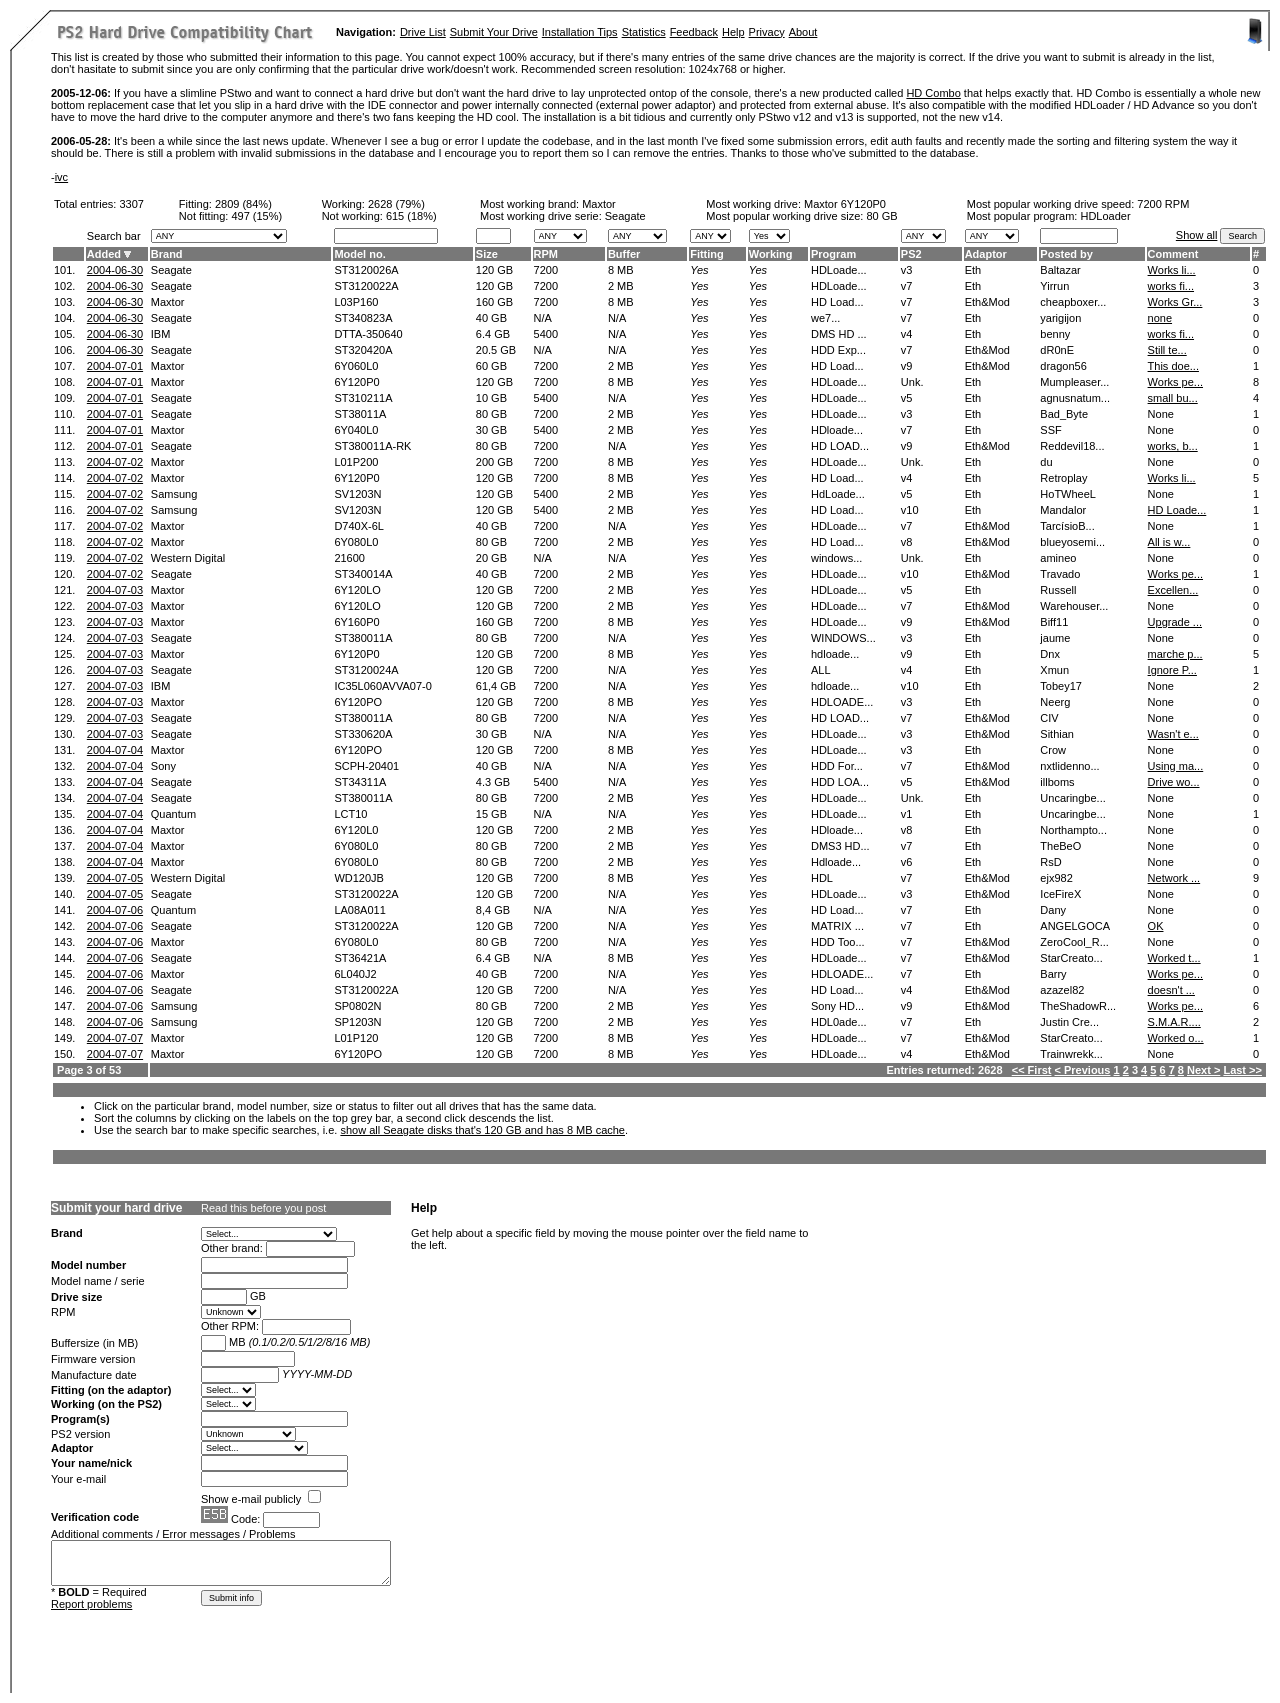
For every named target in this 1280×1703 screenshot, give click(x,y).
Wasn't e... (1173, 734)
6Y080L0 (356, 542)
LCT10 (350, 814)
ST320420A (363, 350)
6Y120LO (357, 590)
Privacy (767, 32)
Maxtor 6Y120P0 (845, 204)
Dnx (1050, 654)
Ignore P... (1172, 670)
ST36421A (360, 958)
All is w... (1169, 542)
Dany (1053, 910)
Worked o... (1176, 1038)
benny (1055, 334)
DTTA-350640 (368, 334)
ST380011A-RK (372, 446)
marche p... (1175, 654)
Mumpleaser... (1074, 382)
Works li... (1172, 270)
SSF (1050, 430)
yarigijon (1060, 318)
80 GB (881, 216)
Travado (1060, 574)
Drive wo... (1174, 782)
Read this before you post (263, 1208)
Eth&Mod (987, 302)
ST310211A (363, 398)
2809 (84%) (243, 204)
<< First (1032, 1070)
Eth (973, 270)
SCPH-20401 (366, 766)
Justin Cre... (1069, 1022)
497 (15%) (256, 216)
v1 (907, 814)
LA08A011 (359, 910)
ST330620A (363, 734)
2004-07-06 (115, 910)
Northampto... (1073, 830)
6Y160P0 (356, 622)
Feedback (694, 32)
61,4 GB (496, 686)
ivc (61, 177)
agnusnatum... (1075, 398)
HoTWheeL (1068, 494)
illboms (1057, 782)
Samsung (174, 494)
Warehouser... (1074, 606)
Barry (1053, 974)
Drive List (423, 32)
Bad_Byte (1064, 414)
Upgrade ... (1175, 622)
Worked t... (1174, 958)
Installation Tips (580, 32)
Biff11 (1054, 622)
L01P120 (356, 1038)
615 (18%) (411, 216)
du (1046, 462)
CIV (1049, 718)
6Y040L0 (356, 430)
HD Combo (933, 93)
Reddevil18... (1072, 446)
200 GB (494, 462)
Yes (699, 270)
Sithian (1057, 734)
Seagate (171, 270)
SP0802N (357, 1006)
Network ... (1174, 878)
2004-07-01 (115, 366)
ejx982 (1056, 878)
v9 (907, 366)
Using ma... (1176, 766)
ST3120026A (366, 270)
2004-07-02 (115, 462)
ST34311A (360, 782)
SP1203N (357, 1022)
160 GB (494, 302)
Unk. (912, 382)
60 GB (491, 366)
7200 (546, 270)
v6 (907, 862)
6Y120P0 (356, 382)
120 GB (494, 270)
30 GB (491, 430)
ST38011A (360, 414)
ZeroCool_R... (1074, 942)
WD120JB (359, 878)
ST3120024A (366, 670)
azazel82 (1062, 990)
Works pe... (1175, 382)
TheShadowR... (1078, 1006)
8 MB (621, 270)
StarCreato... (1071, 958)
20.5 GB (496, 350)
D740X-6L (359, 526)
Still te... (1167, 350)
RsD (1050, 862)
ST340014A (363, 574)
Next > (1203, 1070)
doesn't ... (1171, 990)
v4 (907, 334)
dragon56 (1063, 366)
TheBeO (1060, 846)
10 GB (491, 398)
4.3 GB (493, 782)
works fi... (1171, 286)
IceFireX (1060, 894)
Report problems (91, 1604)
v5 (907, 398)
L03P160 (356, 302)
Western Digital (188, 558)
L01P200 (356, 462)
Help (733, 32)
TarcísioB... (1067, 526)
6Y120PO (358, 702)
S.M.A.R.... (1174, 1022)
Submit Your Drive (494, 32)
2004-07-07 (115, 1038)
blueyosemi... (1072, 542)
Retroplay (1063, 478)
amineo (1058, 558)
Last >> (1242, 1070)
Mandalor (1063, 510)
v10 (910, 510)
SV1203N (357, 494)
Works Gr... (1175, 302)
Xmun (1054, 670)
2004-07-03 (115, 590)
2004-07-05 (115, 878)
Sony (163, 766)
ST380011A (363, 638)
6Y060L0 (356, 366)
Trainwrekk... (1071, 1054)
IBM (161, 334)
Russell (1058, 590)
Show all (1197, 235)
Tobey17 (1061, 686)
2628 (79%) (396, 204)
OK (1156, 926)
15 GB (491, 814)
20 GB (491, 558)
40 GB (491, 318)
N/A (543, 318)
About (803, 32)
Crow (1053, 750)
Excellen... (1173, 590)
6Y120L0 (356, 830)
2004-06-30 (115, 270)
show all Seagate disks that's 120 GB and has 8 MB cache (482, 1130)
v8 (907, 542)
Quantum (173, 814)
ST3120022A (366, 286)
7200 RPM (1163, 204)
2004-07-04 (115, 750)
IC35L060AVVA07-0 (382, 686)
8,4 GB (493, 910)
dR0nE (1057, 350)
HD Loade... (1177, 510)
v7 (907, 286)
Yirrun (1054, 286)
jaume (1055, 638)
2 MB (621, 286)
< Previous (1083, 1070)
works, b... (1173, 446)
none (1160, 318)
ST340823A (363, 318)
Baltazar (1060, 270)
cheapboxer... (1073, 302)
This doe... (1173, 366)
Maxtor (599, 204)
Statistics (644, 32)
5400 (546, 334)
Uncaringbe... (1072, 798)
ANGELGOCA (1075, 926)
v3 (907, 270)
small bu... (1173, 398)
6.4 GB (493, 334)
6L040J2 (355, 974)
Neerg (1055, 702)
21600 (349, 558)
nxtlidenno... (1069, 766)
